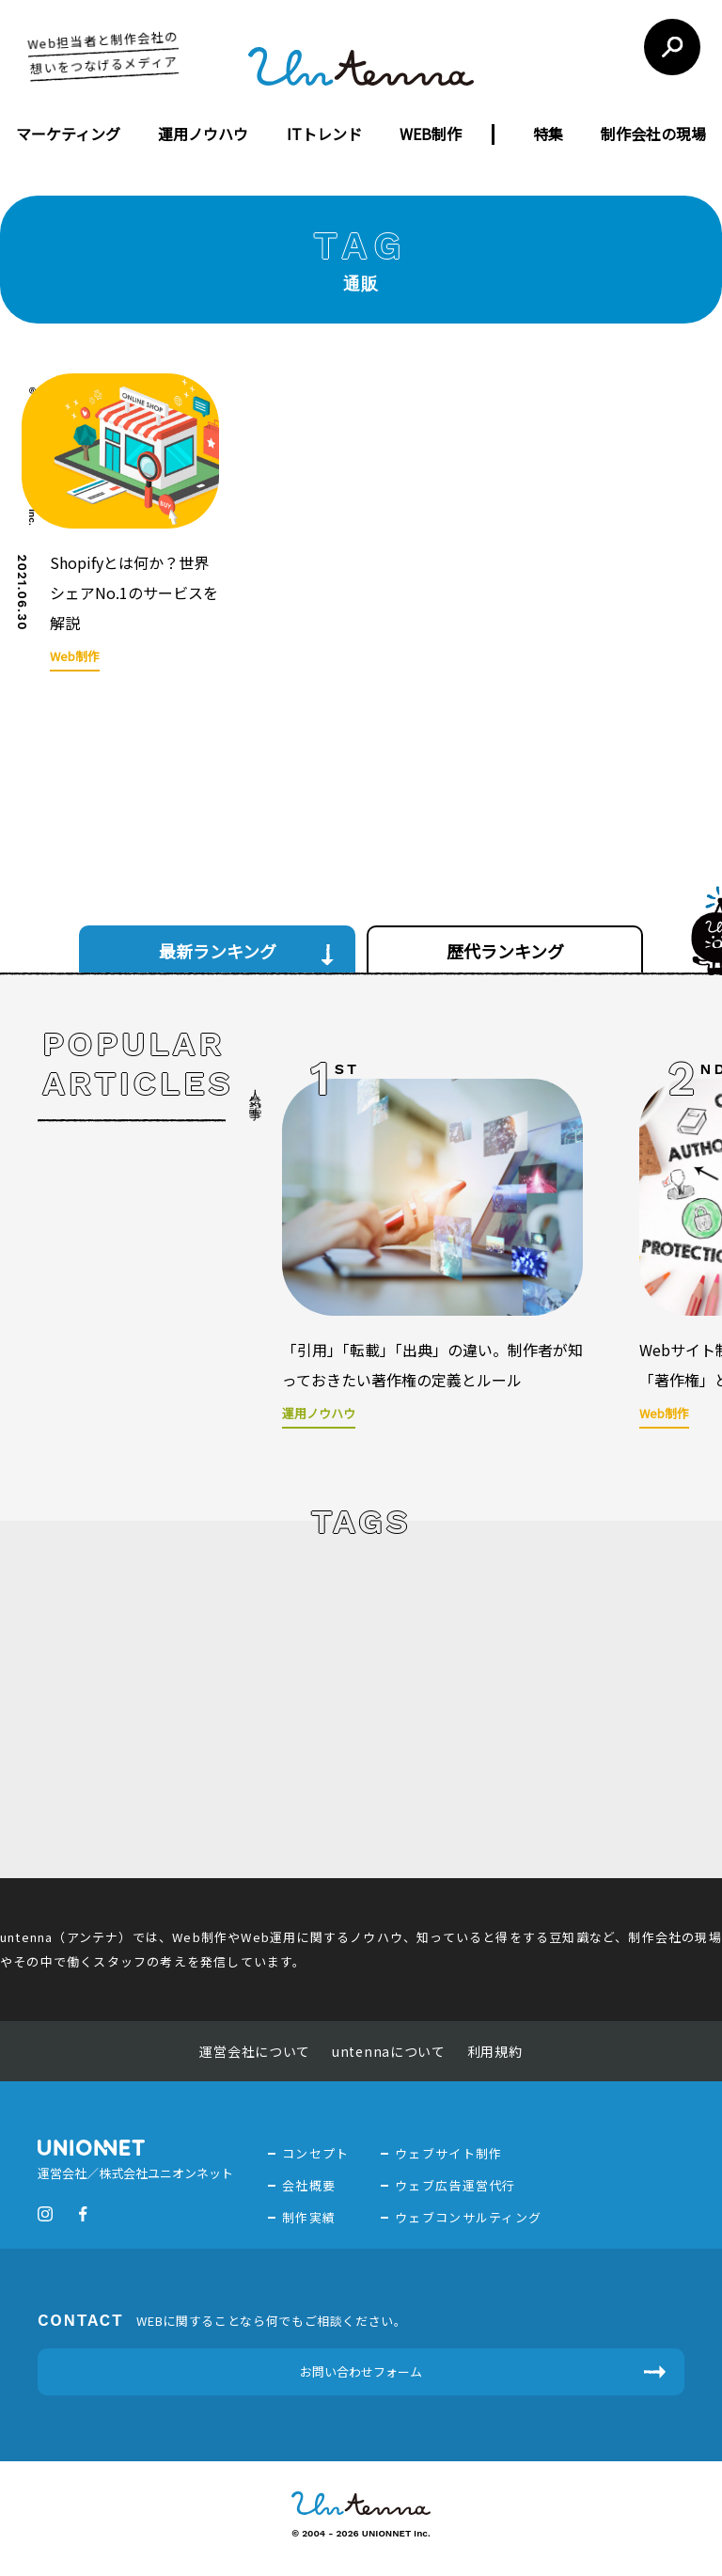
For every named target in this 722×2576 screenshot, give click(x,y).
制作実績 (309, 2217)
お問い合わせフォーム (361, 2371)
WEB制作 (431, 133)
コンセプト (316, 2153)
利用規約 (495, 2051)
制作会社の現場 (653, 133)
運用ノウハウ (203, 133)
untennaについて (389, 2051)
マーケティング (68, 133)
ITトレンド (324, 133)
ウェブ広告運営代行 (455, 2185)
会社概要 (309, 2185)
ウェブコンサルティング (468, 2217)
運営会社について (254, 2051)
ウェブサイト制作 (448, 2153)
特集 (548, 133)
